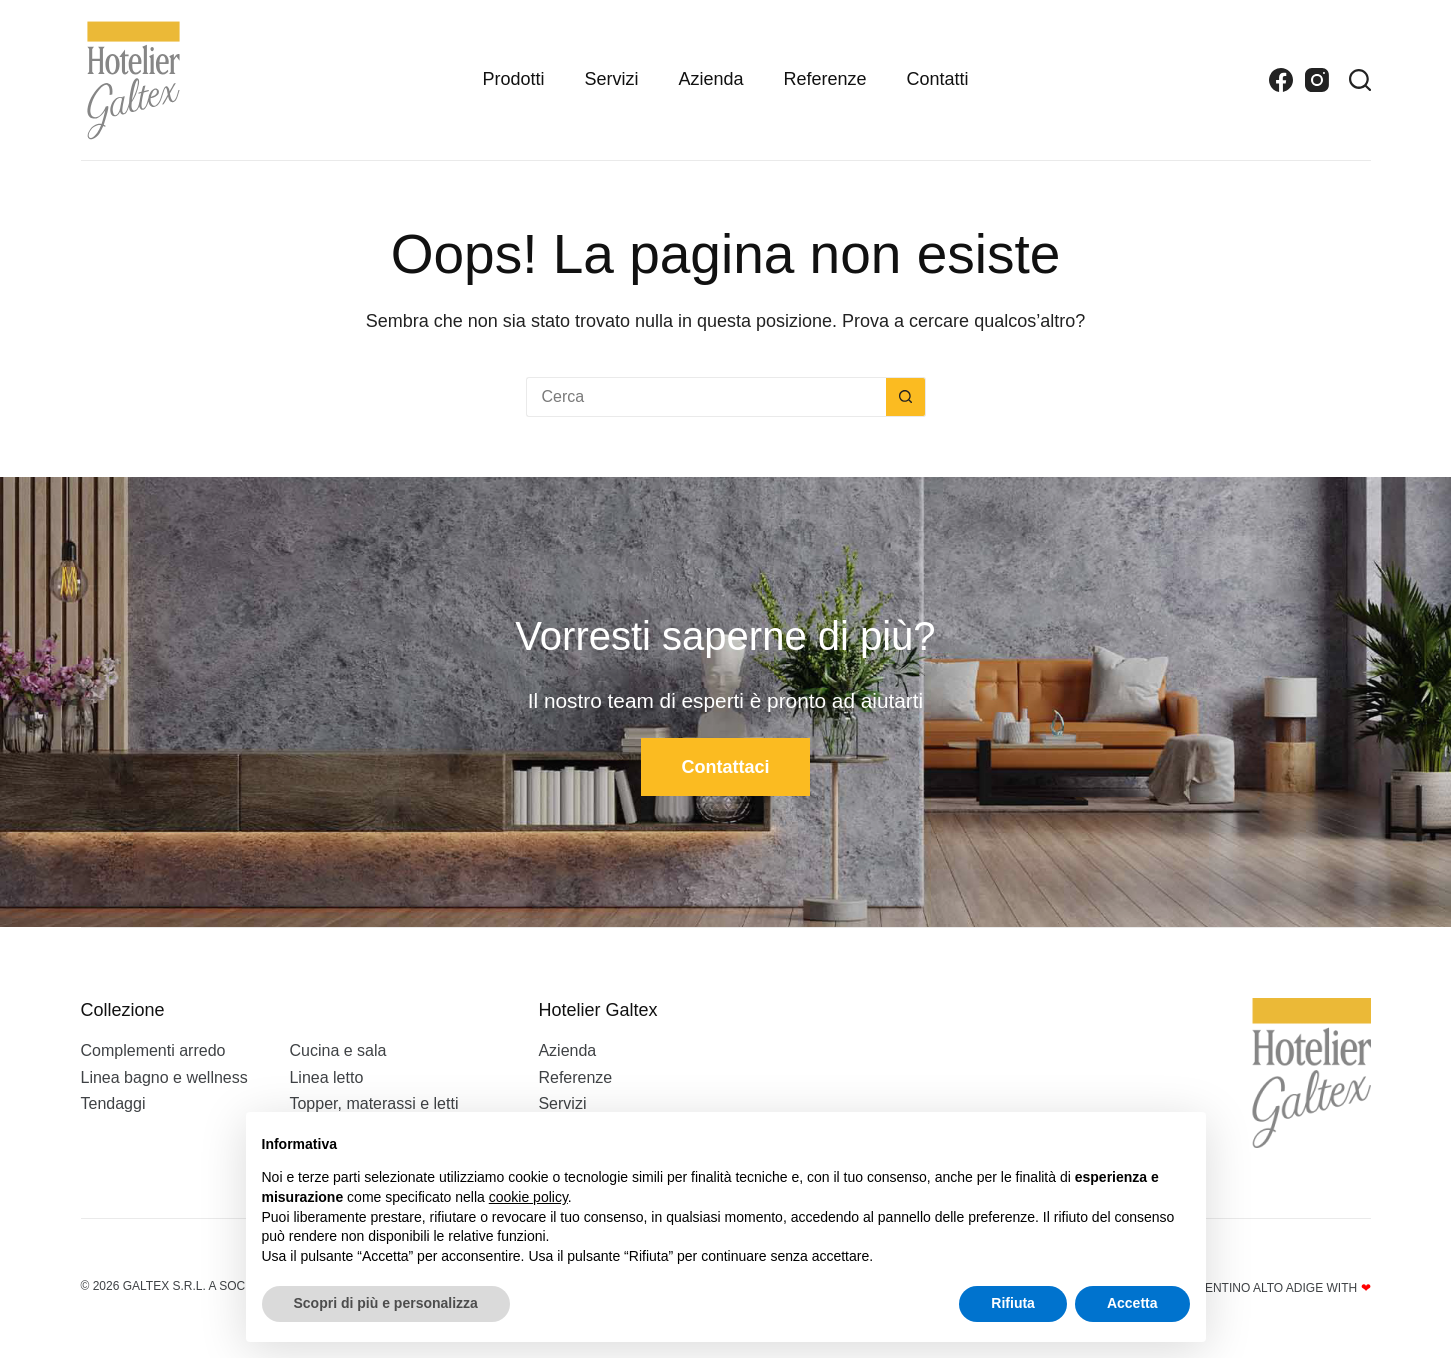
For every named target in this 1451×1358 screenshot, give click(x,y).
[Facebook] (1281, 80)
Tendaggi (113, 1103)
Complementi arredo (153, 1050)
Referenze (825, 79)
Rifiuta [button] (1013, 1303)
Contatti (938, 79)
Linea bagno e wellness (164, 1077)
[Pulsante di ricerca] (906, 397)
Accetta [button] (1132, 1303)
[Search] (1360, 80)
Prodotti (513, 79)
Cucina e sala (337, 1050)
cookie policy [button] (528, 1197)
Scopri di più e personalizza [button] (386, 1303)
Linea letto (326, 1077)
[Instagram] (1317, 80)
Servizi (611, 79)
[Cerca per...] (706, 397)
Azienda (710, 79)
